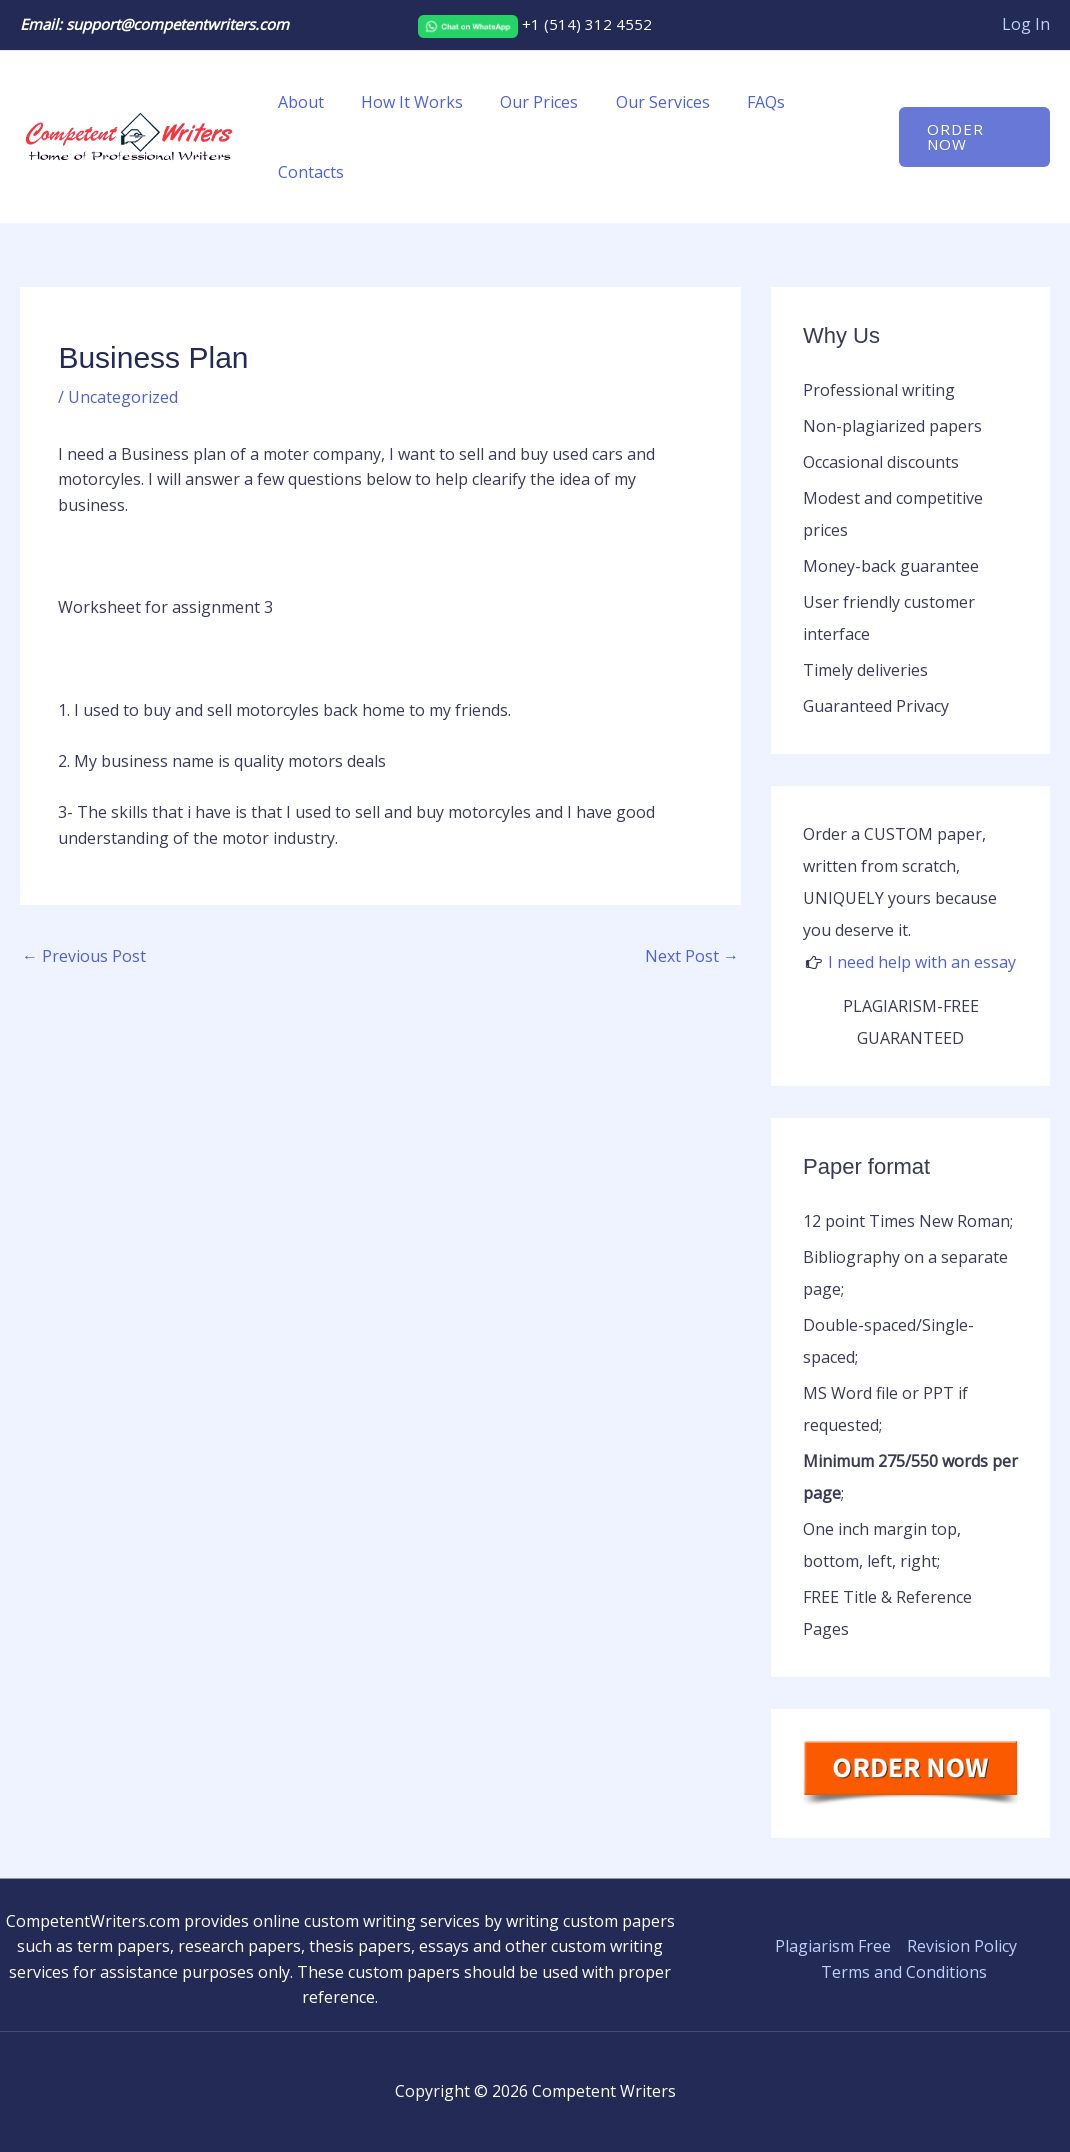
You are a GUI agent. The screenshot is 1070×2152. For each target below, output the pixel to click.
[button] (971, 137)
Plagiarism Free (833, 1946)
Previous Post (84, 956)
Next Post (692, 956)
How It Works (404, 102)
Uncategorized (123, 397)
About (298, 102)
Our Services (644, 102)
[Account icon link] (1026, 25)
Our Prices (526, 102)
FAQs (742, 102)
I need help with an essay (922, 962)
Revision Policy (962, 1946)
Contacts (308, 172)
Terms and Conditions (904, 1972)
